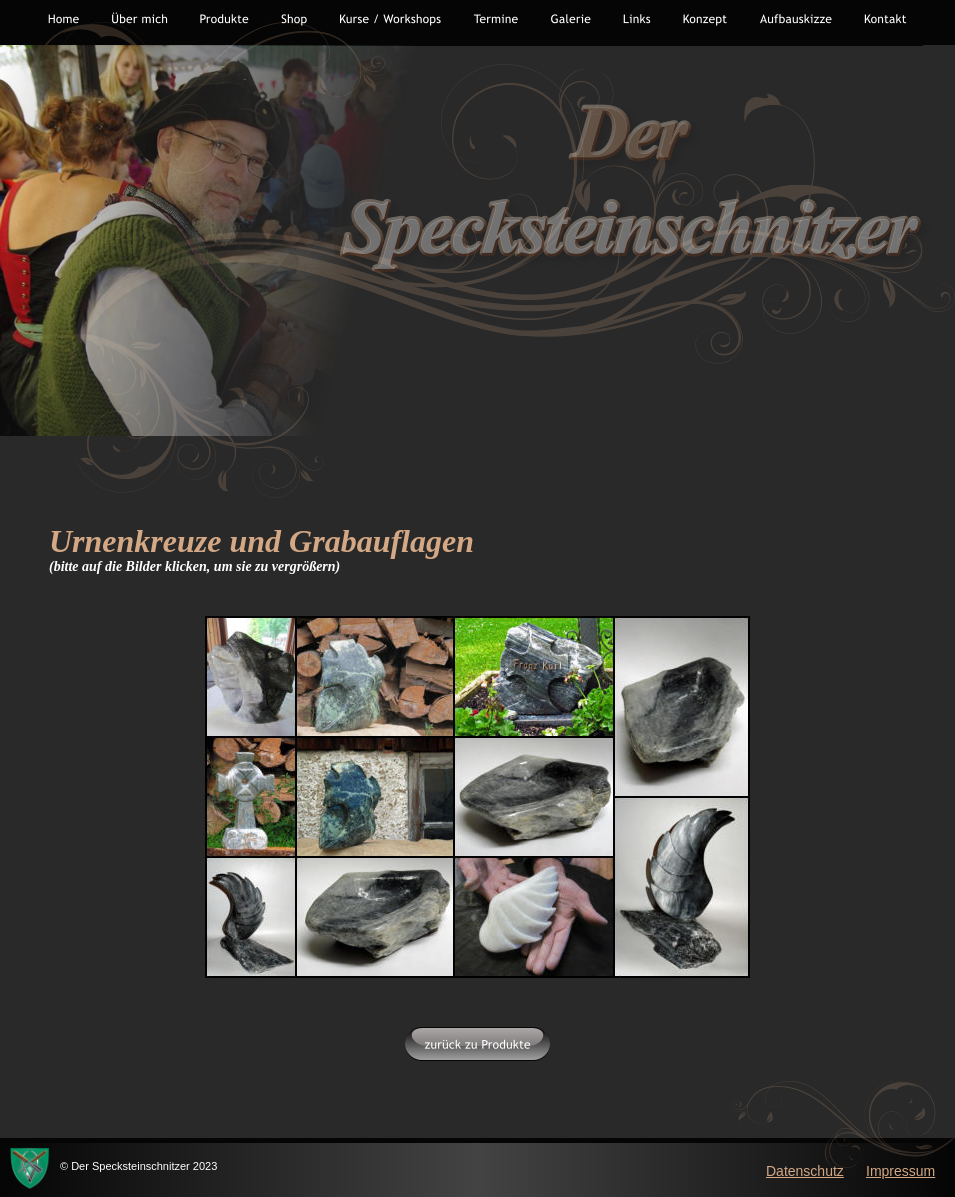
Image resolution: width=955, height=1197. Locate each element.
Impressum (900, 1171)
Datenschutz (805, 1171)
